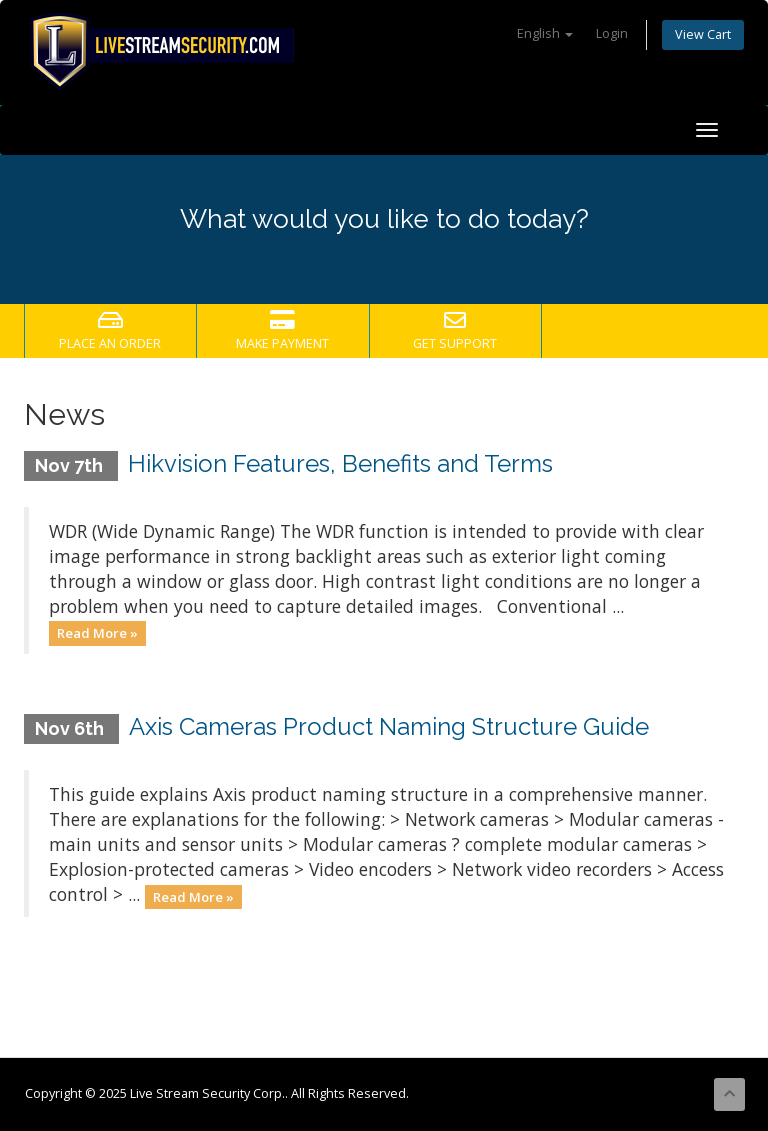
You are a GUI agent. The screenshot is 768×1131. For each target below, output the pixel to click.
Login (612, 33)
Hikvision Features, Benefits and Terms (340, 463)
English (545, 33)
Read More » (97, 633)
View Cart (703, 34)
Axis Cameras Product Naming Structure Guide (389, 726)
